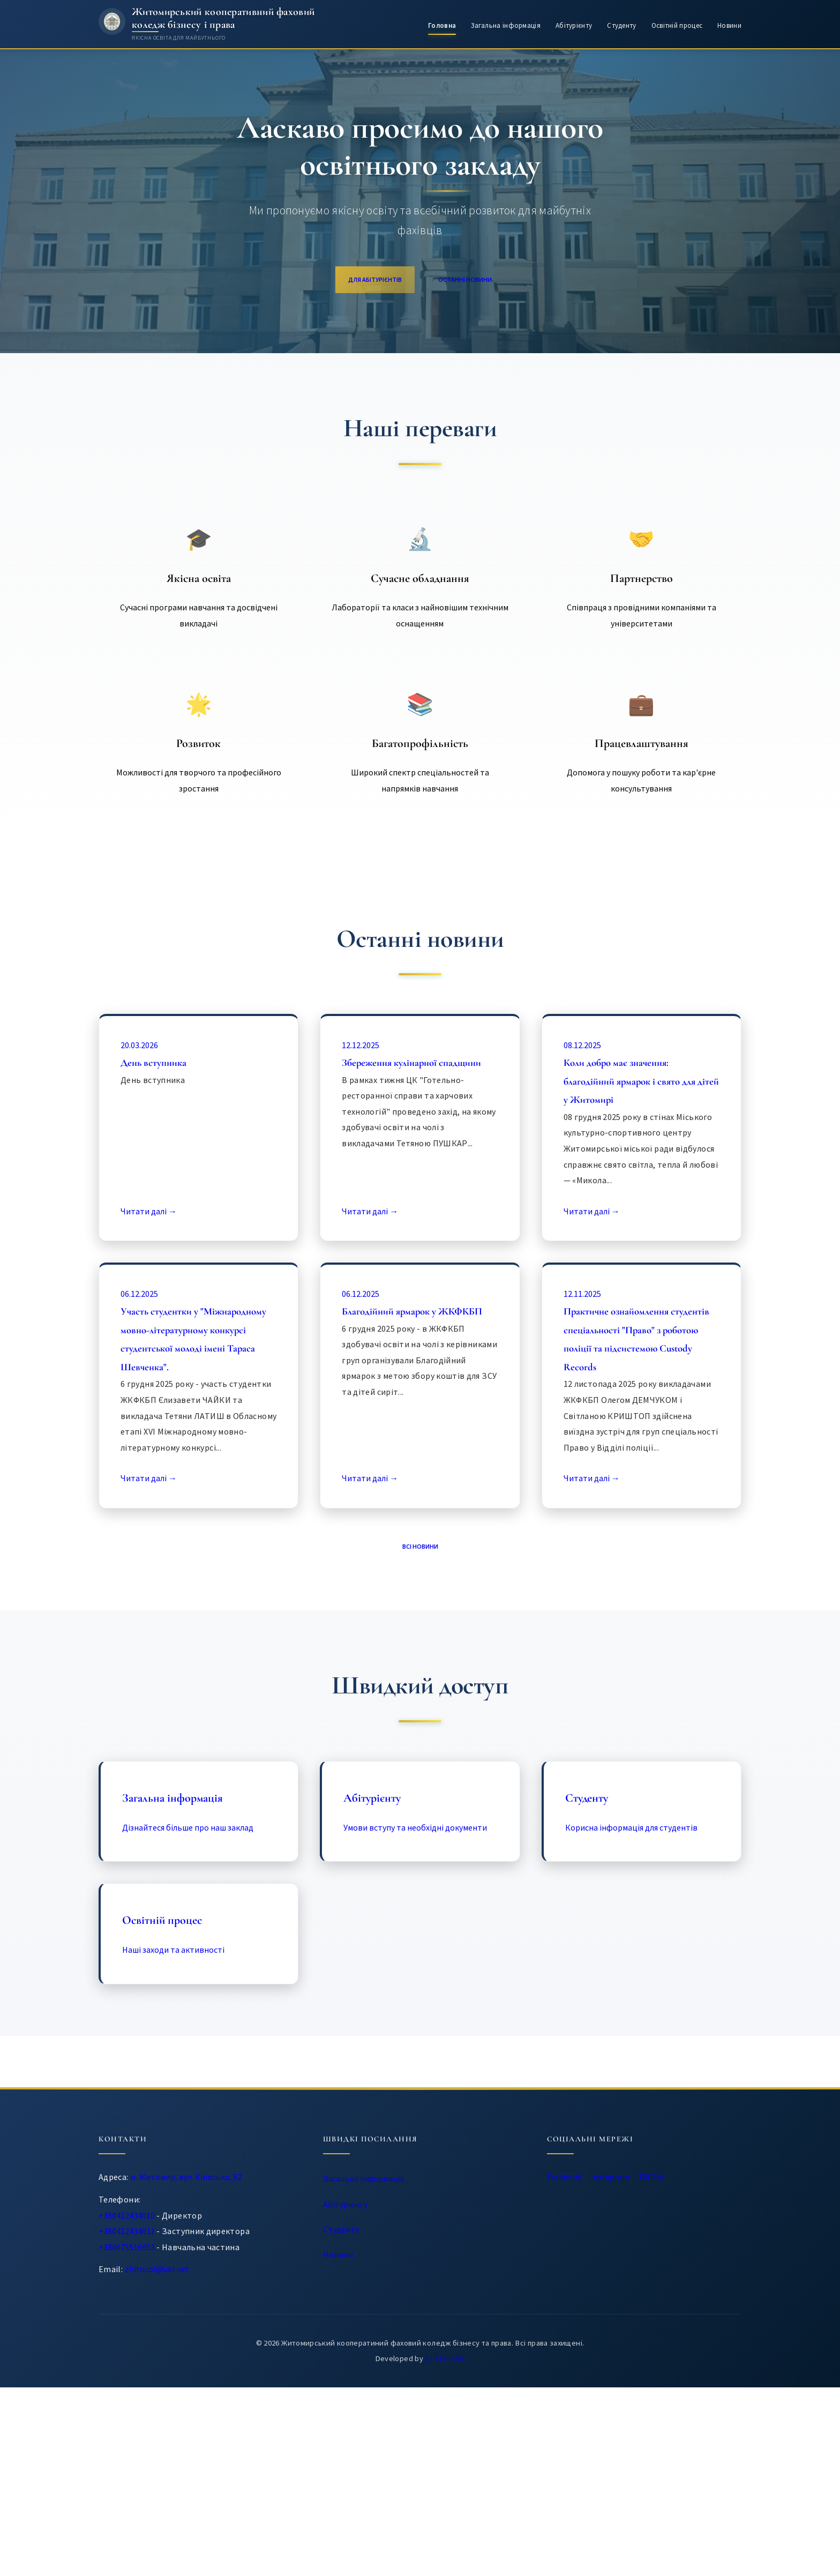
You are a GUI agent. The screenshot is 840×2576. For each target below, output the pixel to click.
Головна (442, 25)
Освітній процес (677, 25)
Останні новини (480, 282)
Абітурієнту (574, 25)
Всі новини (420, 1728)
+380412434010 (128, 2405)
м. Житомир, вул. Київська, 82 (188, 2367)
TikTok (709, 2373)
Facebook (577, 2373)
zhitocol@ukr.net (158, 2459)
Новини (729, 25)
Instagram (646, 2373)
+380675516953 (128, 2436)
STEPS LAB (445, 2547)
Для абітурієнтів (360, 282)
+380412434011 (128, 2421)
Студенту (621, 25)
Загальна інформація (506, 25)
